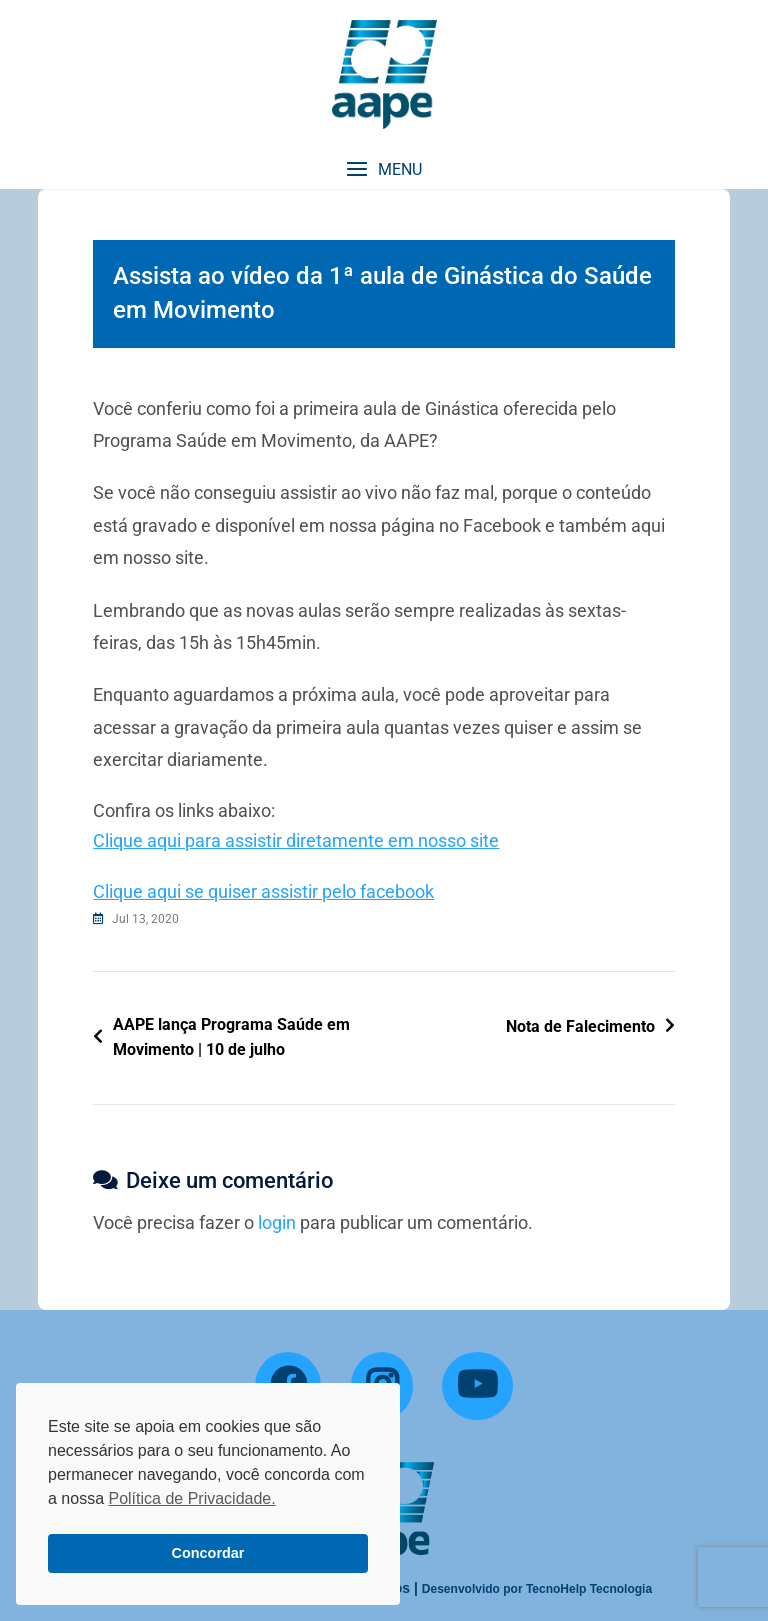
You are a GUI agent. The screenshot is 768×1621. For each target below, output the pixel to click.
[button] (384, 169)
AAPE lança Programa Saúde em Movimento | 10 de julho (231, 1037)
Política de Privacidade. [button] (191, 1498)
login (277, 1222)
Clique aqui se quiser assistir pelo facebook (263, 891)
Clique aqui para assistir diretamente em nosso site (296, 840)
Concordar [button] (208, 1553)
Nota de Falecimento (580, 1026)
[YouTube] (477, 1386)
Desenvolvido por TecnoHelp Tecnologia (537, 1589)
